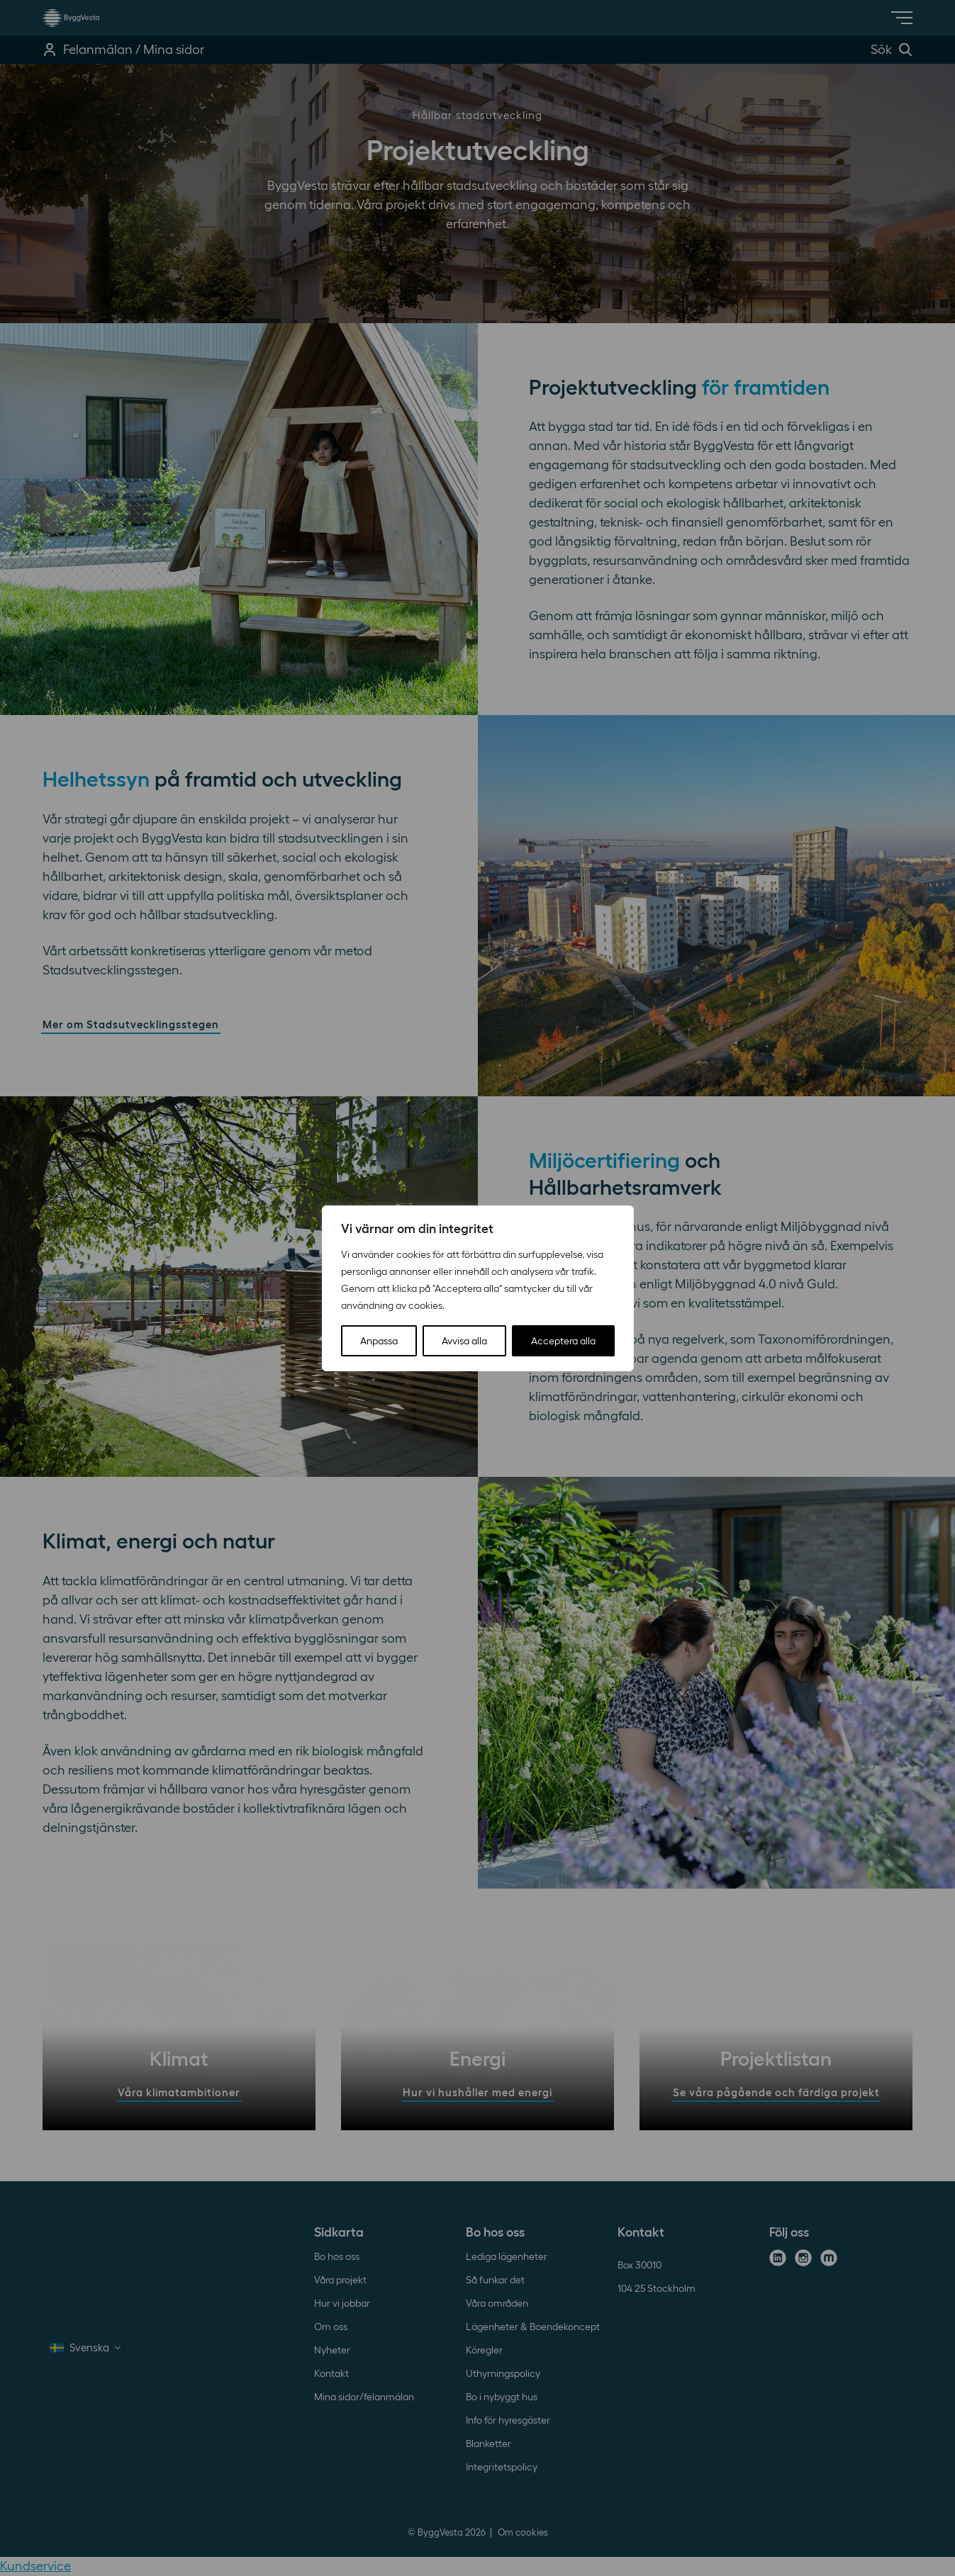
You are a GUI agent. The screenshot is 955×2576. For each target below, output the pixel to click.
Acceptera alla (563, 1340)
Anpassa (379, 1340)
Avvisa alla (464, 1340)
